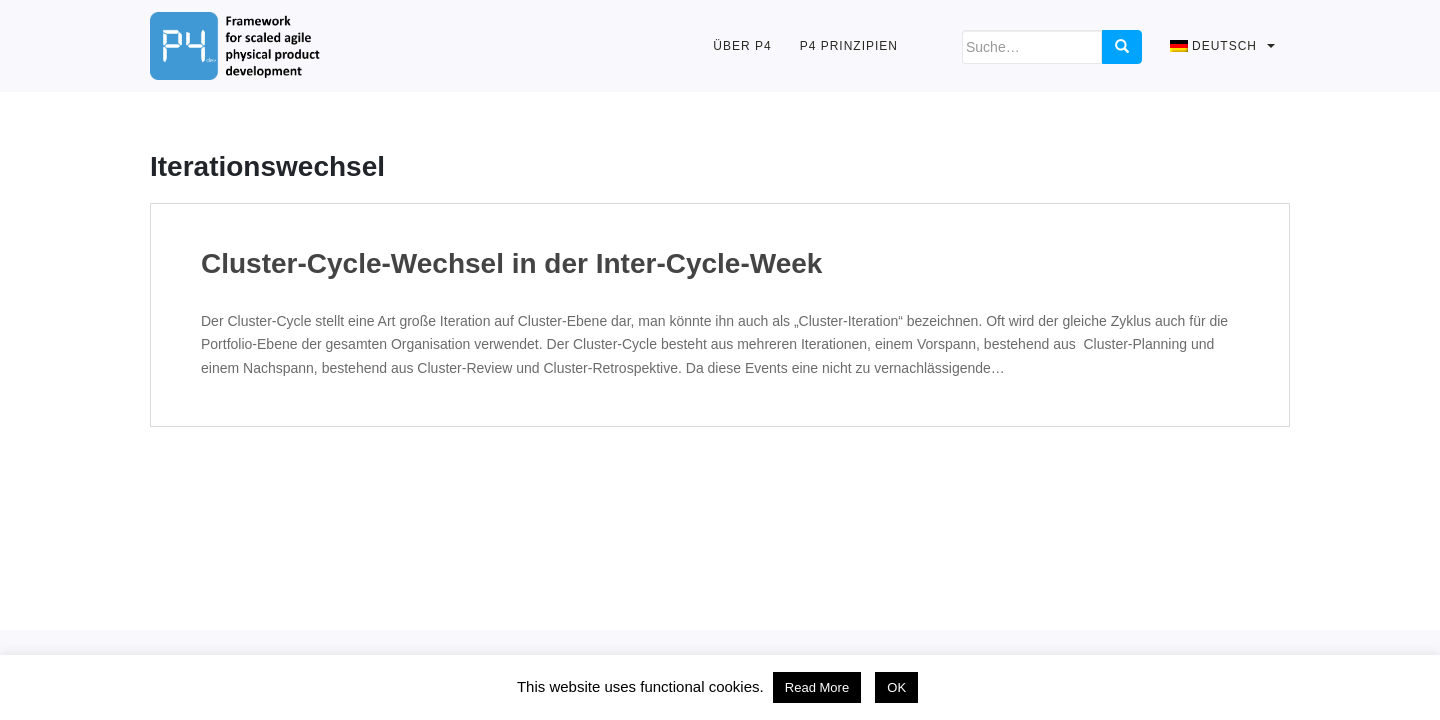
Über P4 (742, 46)
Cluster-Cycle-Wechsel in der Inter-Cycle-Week (511, 264)
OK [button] (896, 687)
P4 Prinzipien (849, 46)
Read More (817, 687)
